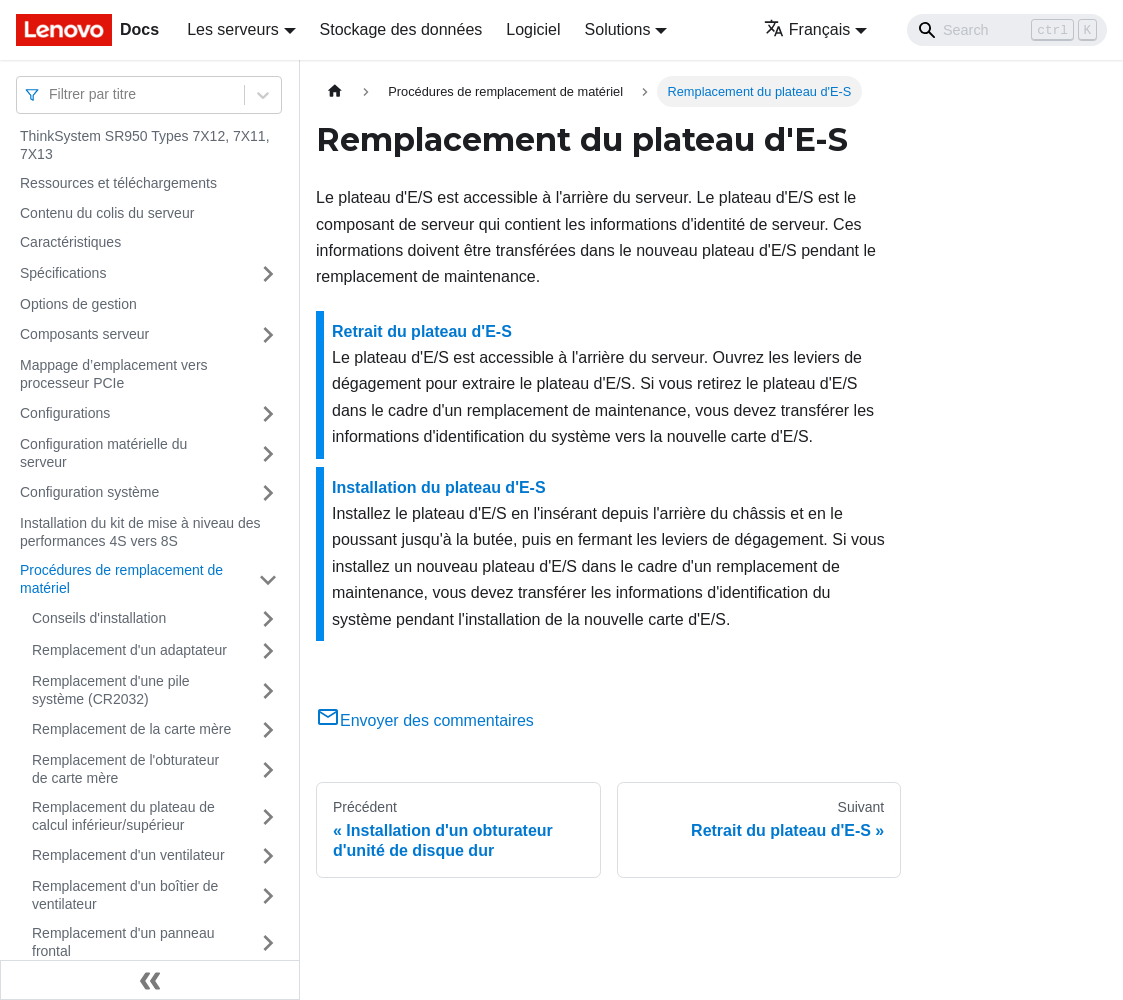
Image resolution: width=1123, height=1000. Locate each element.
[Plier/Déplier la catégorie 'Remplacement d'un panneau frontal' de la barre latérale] (268, 942)
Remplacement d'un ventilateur (128, 855)
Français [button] (807, 29)
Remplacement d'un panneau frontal (123, 942)
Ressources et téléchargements (118, 183)
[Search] (1007, 30)
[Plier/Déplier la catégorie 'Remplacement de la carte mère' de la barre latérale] (268, 730)
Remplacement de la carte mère (131, 729)
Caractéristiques (70, 242)
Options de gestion (78, 304)
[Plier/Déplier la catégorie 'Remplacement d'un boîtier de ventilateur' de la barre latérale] (268, 895)
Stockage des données (401, 29)
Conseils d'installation (99, 618)
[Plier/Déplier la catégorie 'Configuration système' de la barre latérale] (268, 493)
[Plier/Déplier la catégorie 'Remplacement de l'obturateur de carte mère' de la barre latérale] (268, 769)
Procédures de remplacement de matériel (121, 579)
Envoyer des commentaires (425, 720)
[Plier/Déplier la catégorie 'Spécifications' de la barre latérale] (268, 274)
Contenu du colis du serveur (107, 213)
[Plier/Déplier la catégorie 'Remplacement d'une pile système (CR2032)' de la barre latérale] (268, 690)
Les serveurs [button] (233, 29)
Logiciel (533, 29)
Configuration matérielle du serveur (103, 453)
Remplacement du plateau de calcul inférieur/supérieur (123, 816)
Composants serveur (84, 334)
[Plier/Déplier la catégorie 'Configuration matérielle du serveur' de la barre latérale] (268, 453)
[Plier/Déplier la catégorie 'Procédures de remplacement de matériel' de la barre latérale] (268, 579)
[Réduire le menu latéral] (150, 980)
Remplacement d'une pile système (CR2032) (111, 690)
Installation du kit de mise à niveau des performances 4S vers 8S (140, 532)
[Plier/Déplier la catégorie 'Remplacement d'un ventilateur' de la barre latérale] (268, 856)
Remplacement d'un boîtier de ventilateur (125, 895)
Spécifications (63, 273)
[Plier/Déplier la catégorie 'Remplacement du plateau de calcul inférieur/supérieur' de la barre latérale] (268, 816)
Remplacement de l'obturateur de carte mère (125, 769)
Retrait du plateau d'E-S (422, 331)
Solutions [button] (618, 29)
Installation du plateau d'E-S (439, 487)
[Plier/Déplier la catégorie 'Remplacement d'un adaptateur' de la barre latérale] (268, 651)
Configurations (65, 413)
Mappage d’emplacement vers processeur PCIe (114, 374)
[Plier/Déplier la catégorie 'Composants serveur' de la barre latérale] (268, 335)
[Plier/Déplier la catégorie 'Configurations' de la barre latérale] (268, 414)
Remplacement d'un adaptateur (129, 650)
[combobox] (51, 94)
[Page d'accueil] (335, 91)
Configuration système (89, 492)
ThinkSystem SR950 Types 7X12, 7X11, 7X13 (145, 145)
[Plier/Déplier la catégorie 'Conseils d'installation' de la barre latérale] (268, 619)
